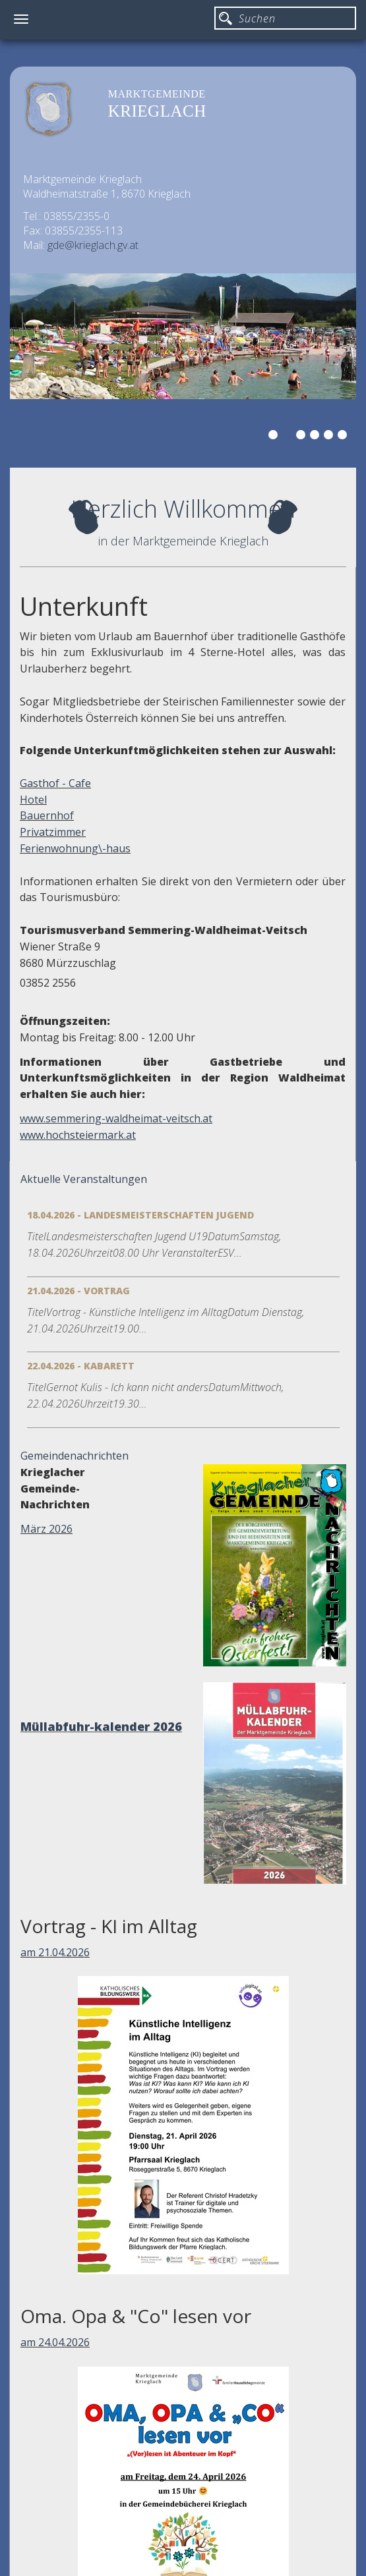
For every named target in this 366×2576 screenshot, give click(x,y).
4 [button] (316, 436)
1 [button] (275, 436)
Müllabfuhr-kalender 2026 (101, 1726)
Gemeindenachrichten (74, 1455)
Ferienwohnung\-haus (75, 848)
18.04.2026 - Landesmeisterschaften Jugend (140, 1215)
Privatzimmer (53, 832)
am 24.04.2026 (55, 2342)
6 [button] (344, 436)
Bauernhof (47, 815)
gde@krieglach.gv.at (92, 245)
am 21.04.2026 (55, 1952)
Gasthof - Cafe (55, 783)
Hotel (33, 799)
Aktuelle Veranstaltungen (83, 1179)
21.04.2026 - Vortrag (78, 1290)
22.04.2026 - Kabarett (81, 1365)
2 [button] (288, 436)
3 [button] (302, 436)
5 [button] (330, 436)
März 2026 (46, 1528)
